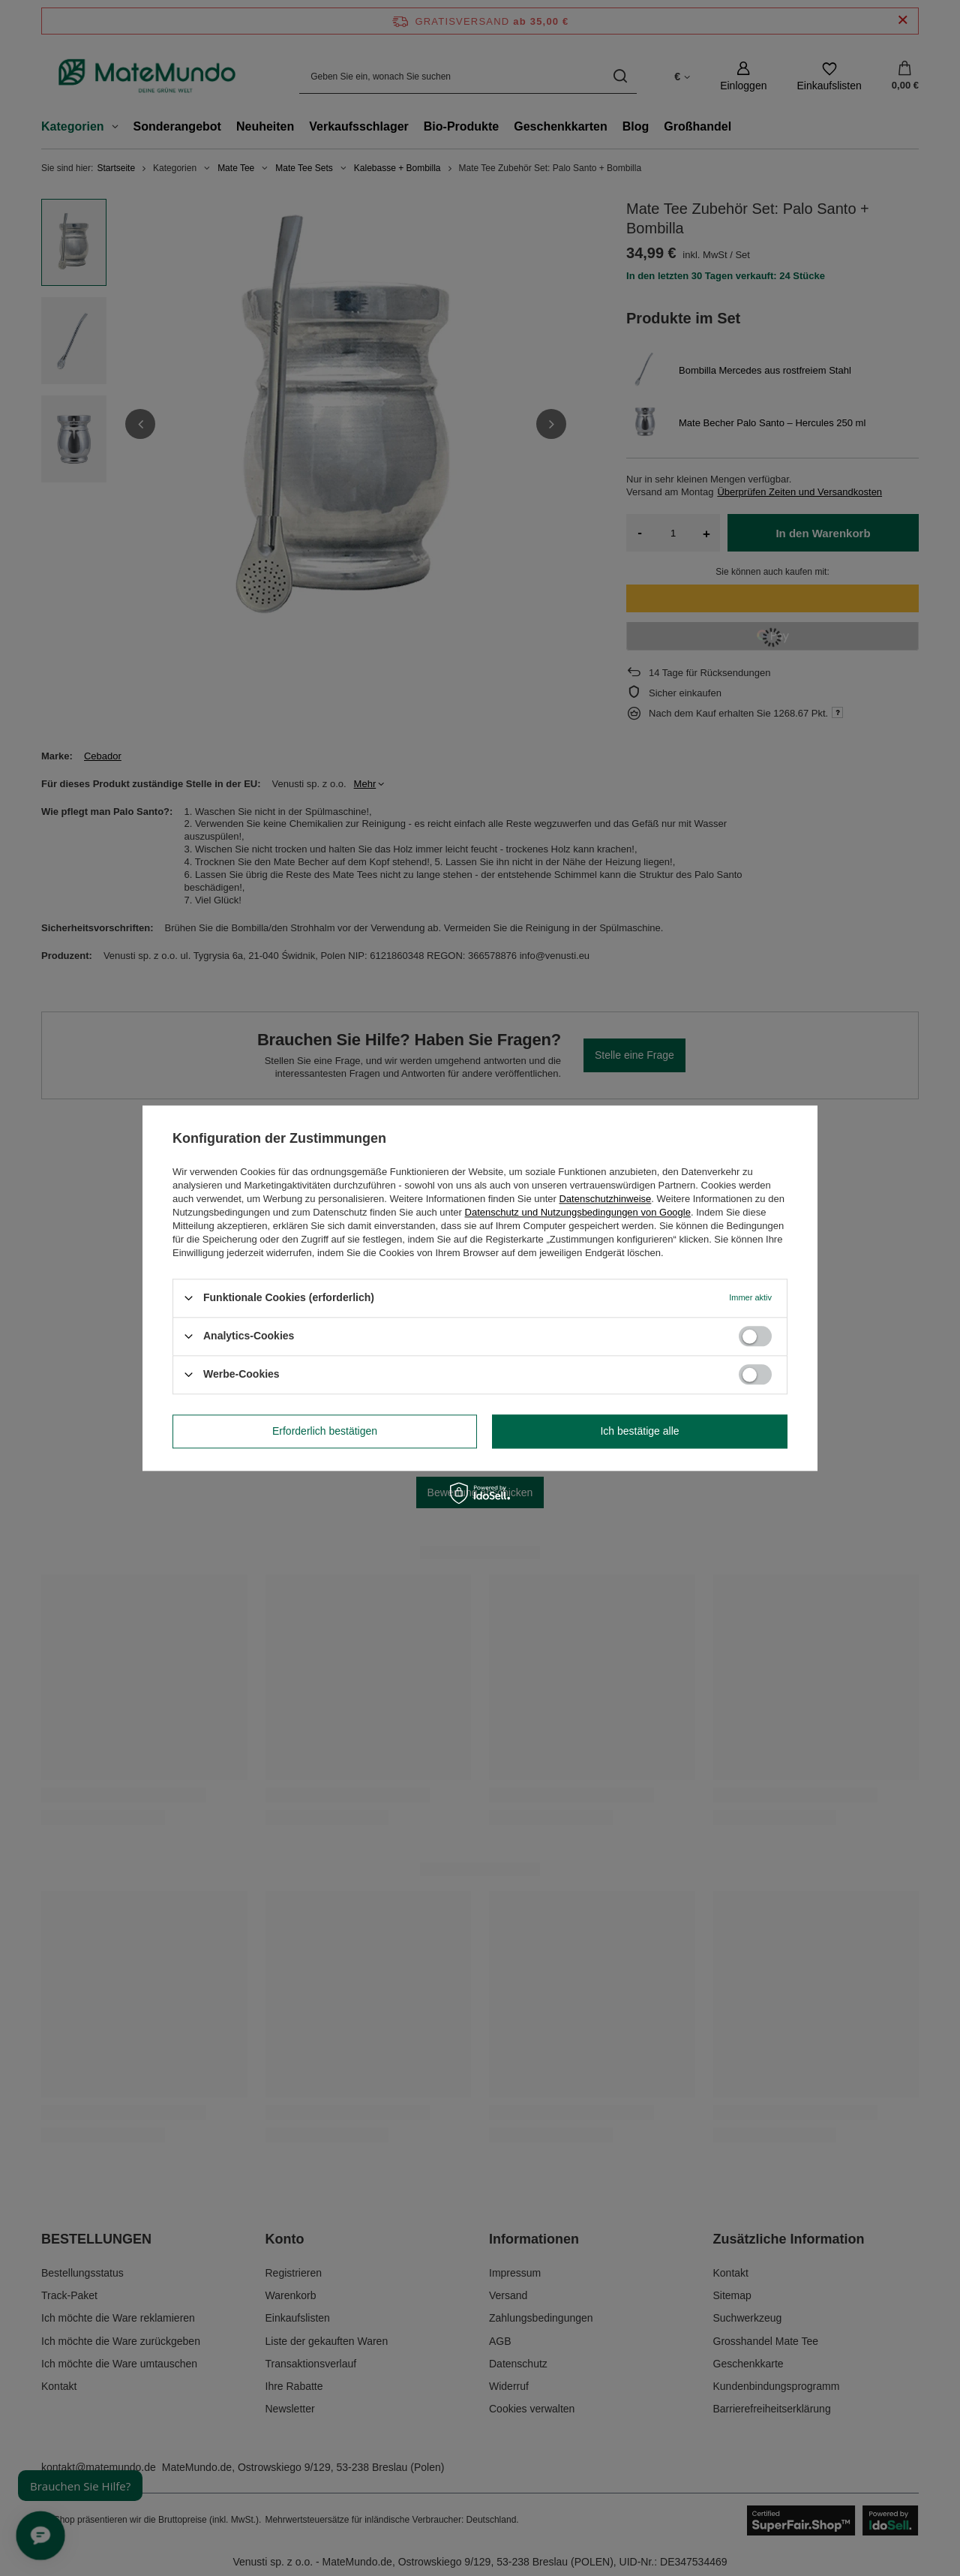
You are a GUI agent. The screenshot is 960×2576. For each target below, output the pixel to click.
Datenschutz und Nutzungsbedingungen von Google (578, 1212)
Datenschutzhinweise (605, 1198)
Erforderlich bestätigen (324, 1431)
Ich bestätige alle (639, 1431)
